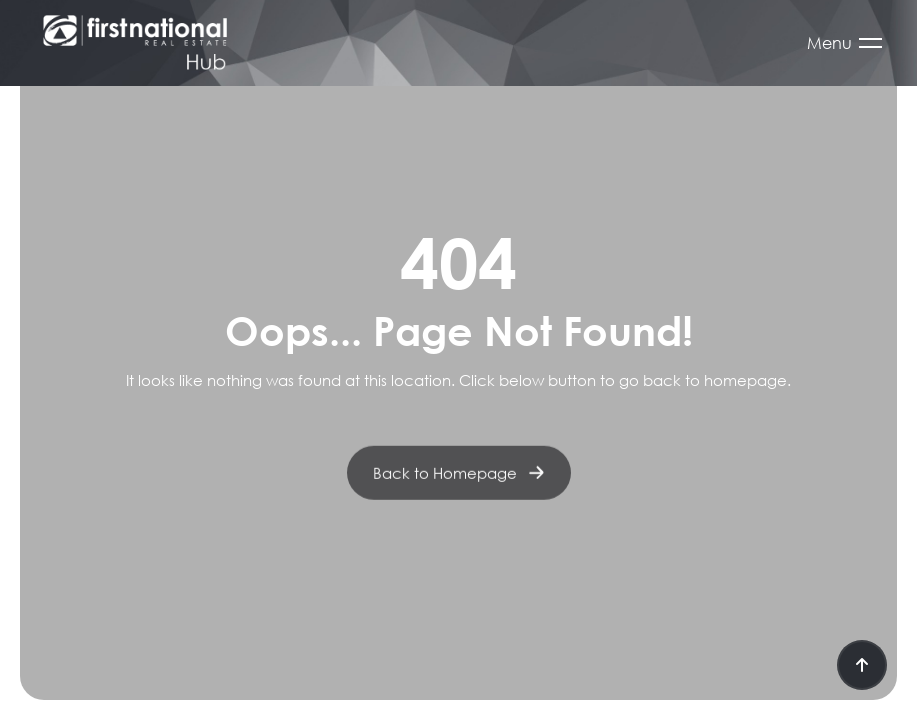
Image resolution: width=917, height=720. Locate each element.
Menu (829, 43)
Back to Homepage (459, 481)
